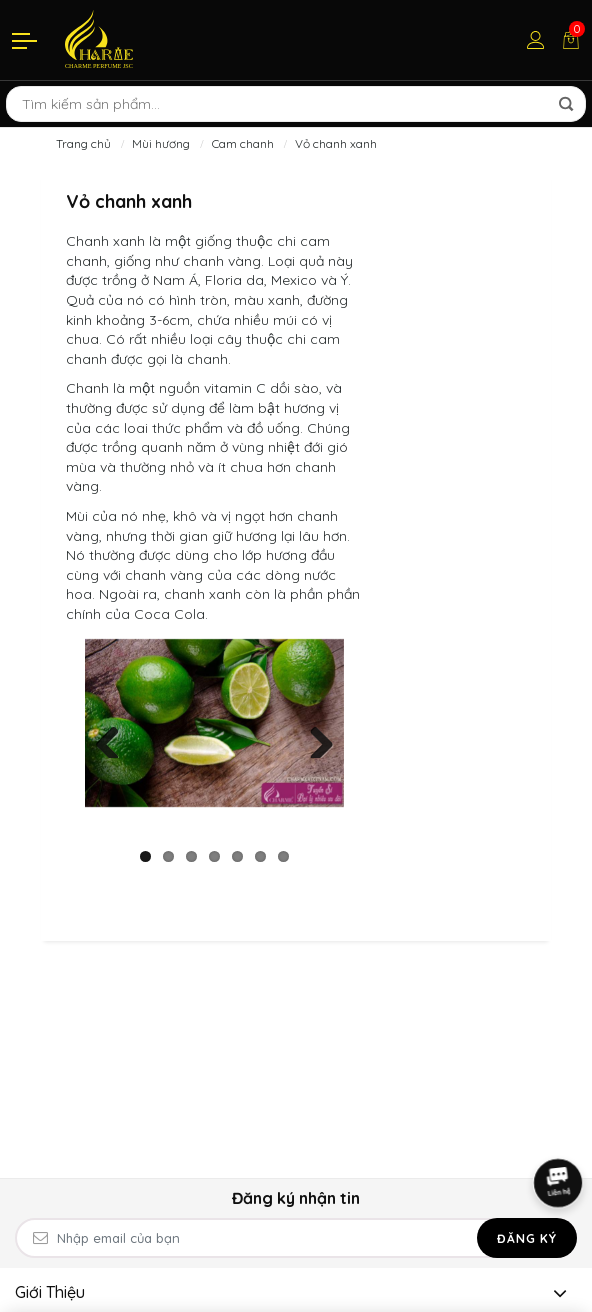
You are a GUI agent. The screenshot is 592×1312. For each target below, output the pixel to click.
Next (314, 738)
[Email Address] (296, 1238)
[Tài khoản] (536, 40)
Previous (115, 738)
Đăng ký (527, 1238)
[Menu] (26, 40)
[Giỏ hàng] (571, 40)
